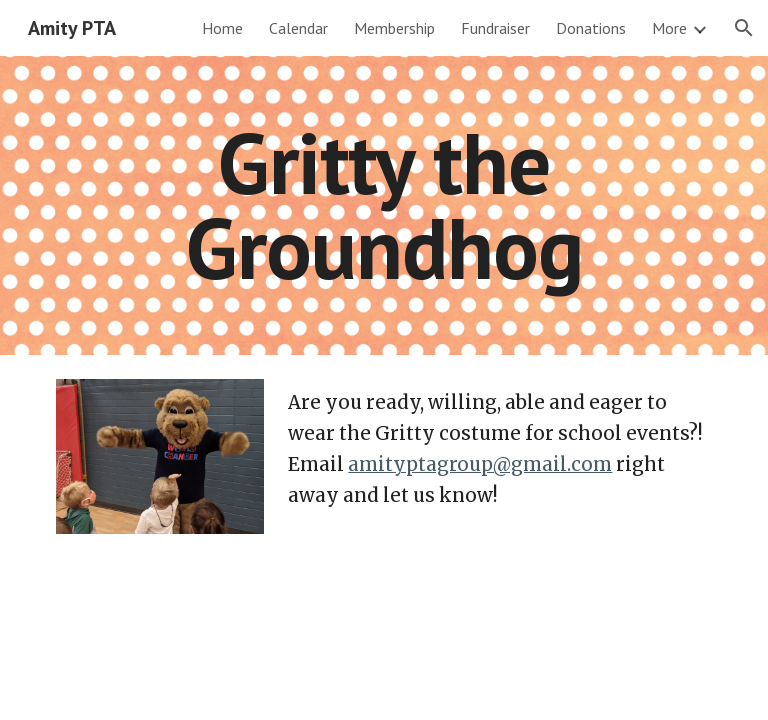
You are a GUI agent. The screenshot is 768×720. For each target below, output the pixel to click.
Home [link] (222, 28)
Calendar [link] (298, 28)
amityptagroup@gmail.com (480, 464)
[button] (744, 28)
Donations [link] (591, 28)
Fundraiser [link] (495, 28)
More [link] (669, 28)
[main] (383, 205)
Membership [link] (394, 28)
